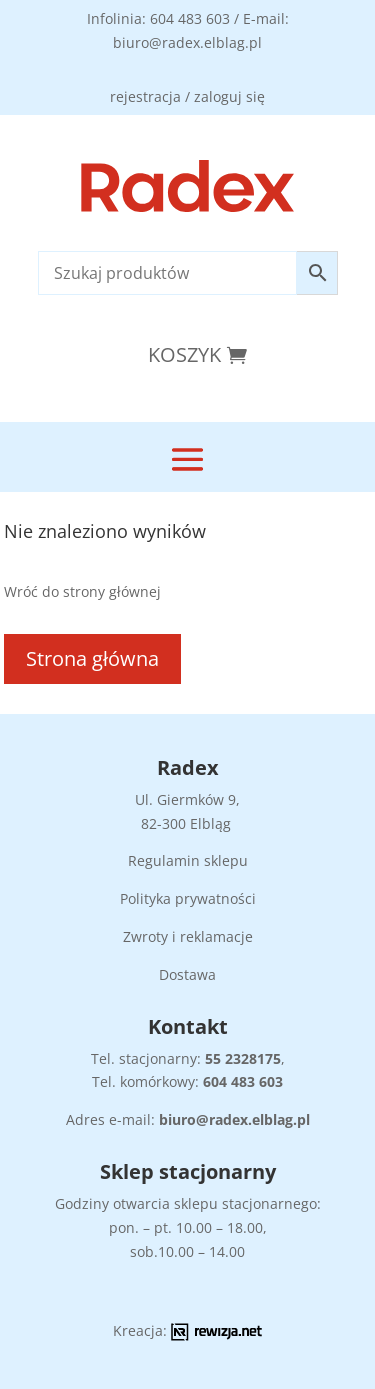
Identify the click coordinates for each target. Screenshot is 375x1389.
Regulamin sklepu (188, 860)
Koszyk (184, 354)
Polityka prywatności (188, 898)
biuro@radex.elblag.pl (234, 1119)
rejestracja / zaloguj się (187, 96)
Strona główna (92, 658)
